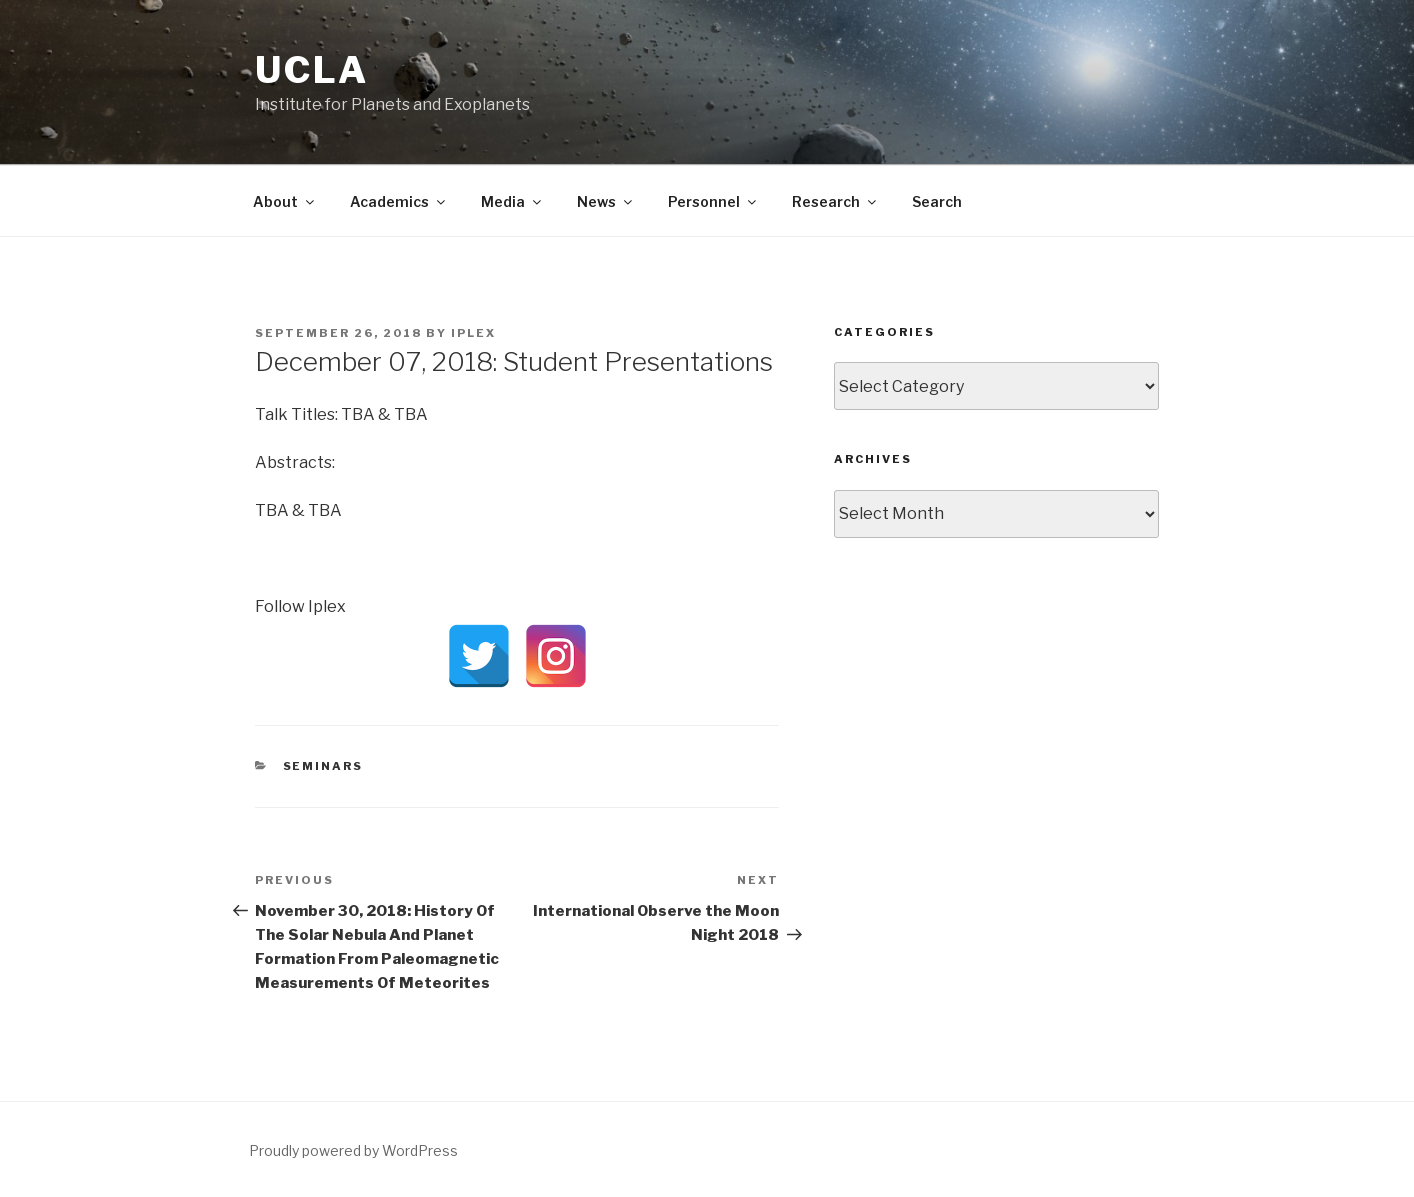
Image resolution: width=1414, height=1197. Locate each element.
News (606, 201)
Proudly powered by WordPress (353, 1150)
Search (937, 201)
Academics (399, 201)
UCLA (312, 70)
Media (512, 201)
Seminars (323, 766)
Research (835, 201)
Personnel (713, 201)
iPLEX (473, 333)
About (285, 201)
